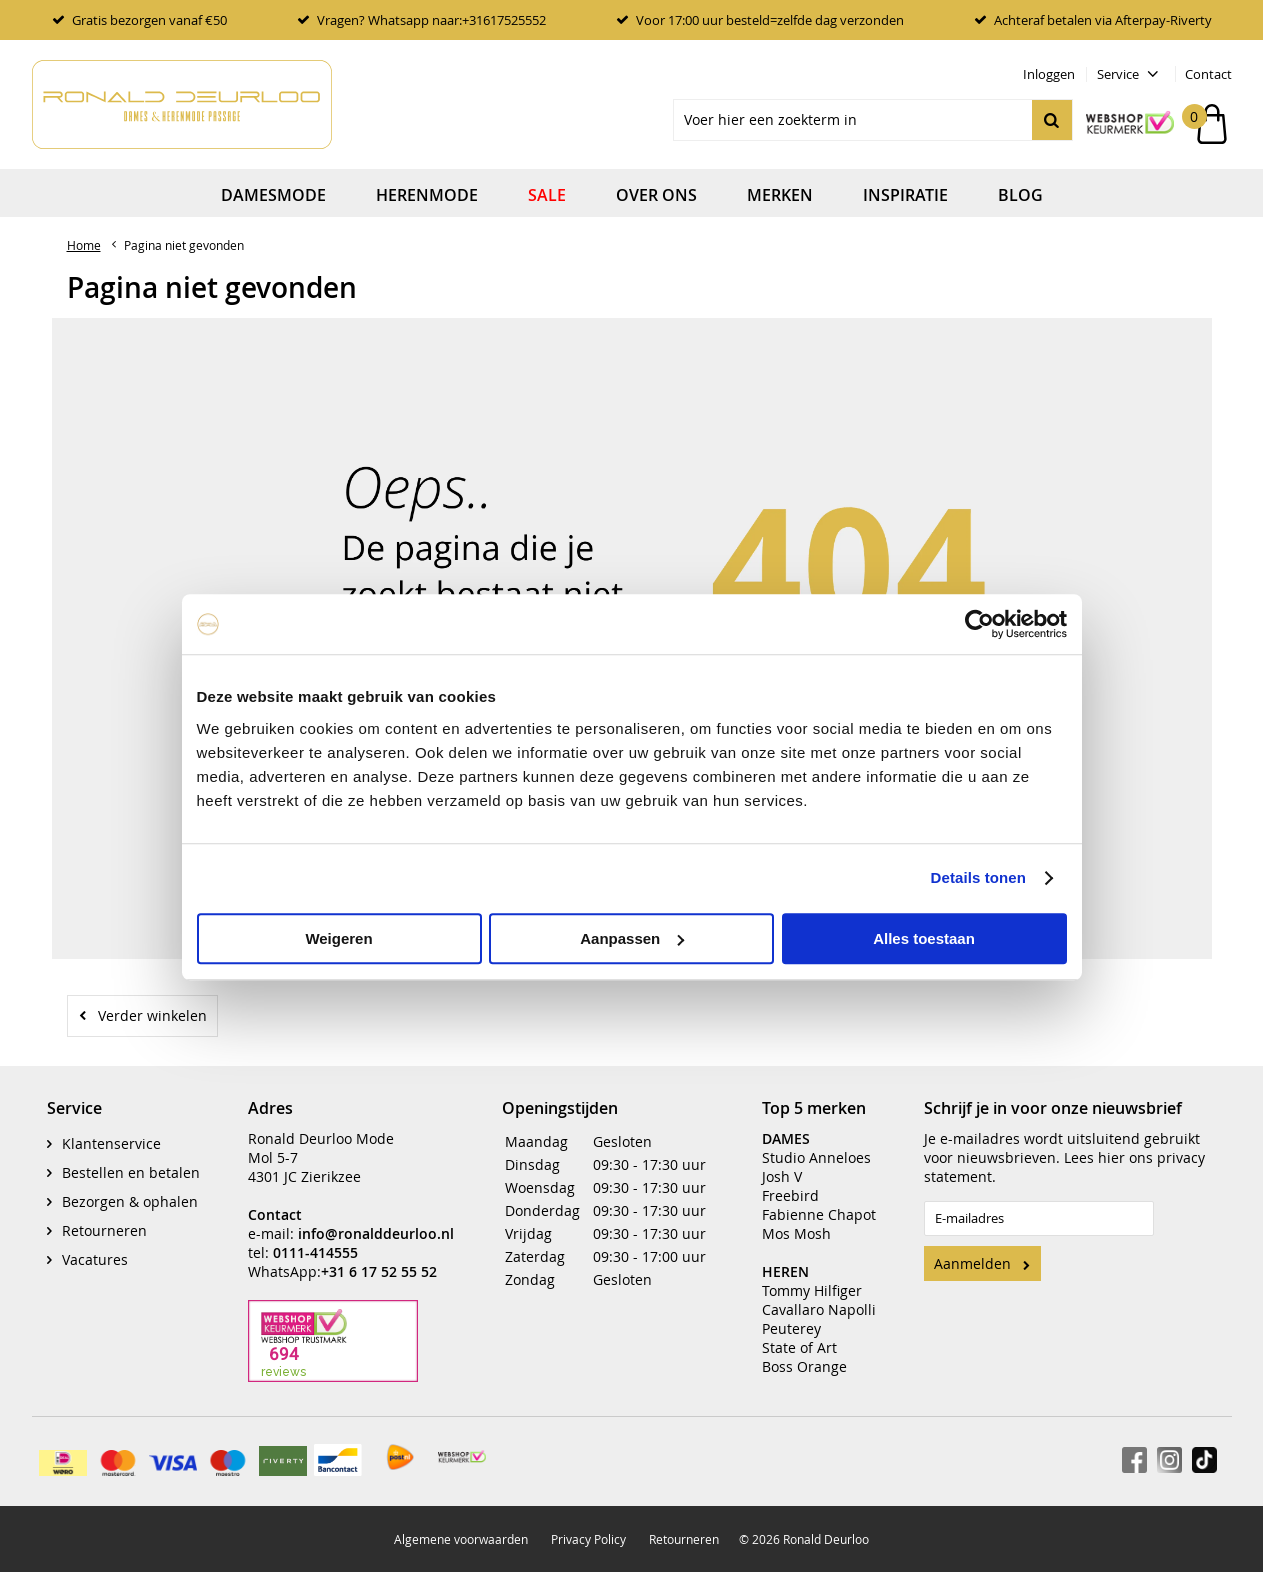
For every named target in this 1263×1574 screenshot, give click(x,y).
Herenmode (427, 195)
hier (1111, 1143)
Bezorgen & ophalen (130, 1187)
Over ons (656, 195)
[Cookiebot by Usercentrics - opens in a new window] (979, 624)
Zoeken (1052, 120)
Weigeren (338, 938)
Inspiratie (905, 195)
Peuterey (791, 1314)
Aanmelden (972, 1249)
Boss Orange (804, 1352)
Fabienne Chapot (819, 1200)
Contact (1208, 74)
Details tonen (978, 877)
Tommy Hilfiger (812, 1276)
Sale (547, 195)
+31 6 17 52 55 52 (379, 1257)
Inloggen (1049, 74)
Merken (780, 195)
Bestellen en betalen (131, 1158)
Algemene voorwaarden (461, 1525)
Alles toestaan (924, 938)
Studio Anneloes (816, 1143)
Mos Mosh (796, 1219)
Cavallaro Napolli (819, 1295)
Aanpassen (632, 938)
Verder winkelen (152, 1015)
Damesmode (273, 195)
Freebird (790, 1181)
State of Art (799, 1333)
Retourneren (104, 1216)
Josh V (782, 1162)
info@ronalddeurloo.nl (376, 1219)
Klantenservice (111, 1129)
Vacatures (95, 1245)
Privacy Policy (588, 1525)
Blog (1020, 195)
